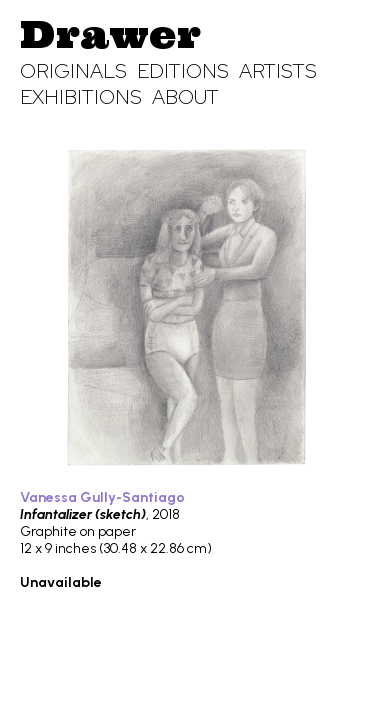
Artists (278, 71)
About (185, 97)
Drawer (110, 34)
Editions (183, 71)
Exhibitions (81, 97)
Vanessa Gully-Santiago (102, 497)
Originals (73, 71)
